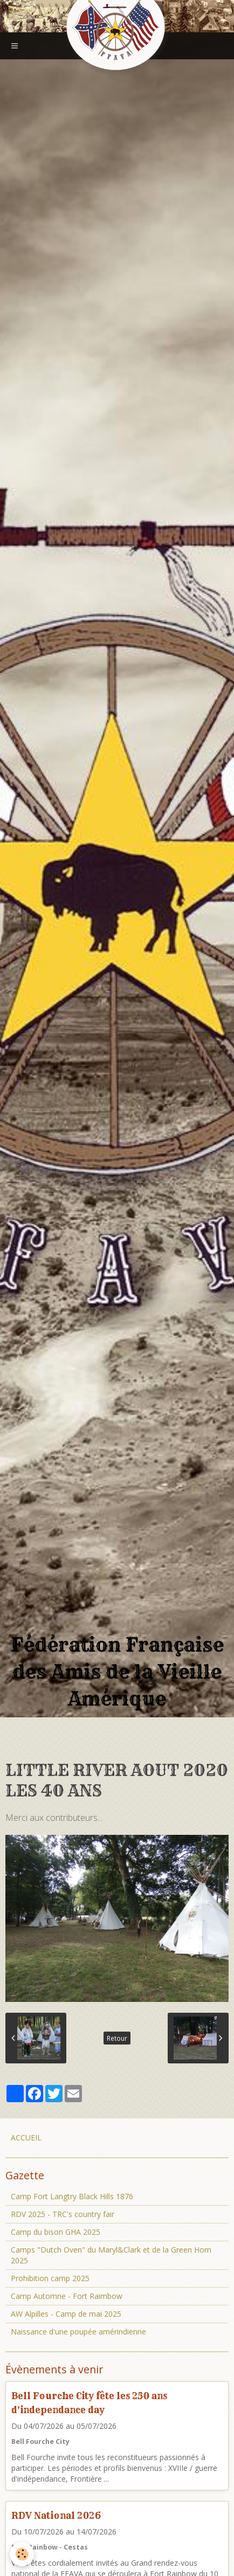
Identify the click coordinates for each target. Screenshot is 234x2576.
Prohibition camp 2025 (50, 2278)
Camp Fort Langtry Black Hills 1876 (72, 2196)
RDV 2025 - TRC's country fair (62, 2214)
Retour (117, 2038)
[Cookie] (22, 2554)
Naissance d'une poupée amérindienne (78, 2331)
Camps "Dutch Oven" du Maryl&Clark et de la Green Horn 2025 (111, 2255)
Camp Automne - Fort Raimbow (66, 2296)
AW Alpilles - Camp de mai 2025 (66, 2314)
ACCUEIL (26, 2137)
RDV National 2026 (56, 2515)
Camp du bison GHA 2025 (55, 2232)
